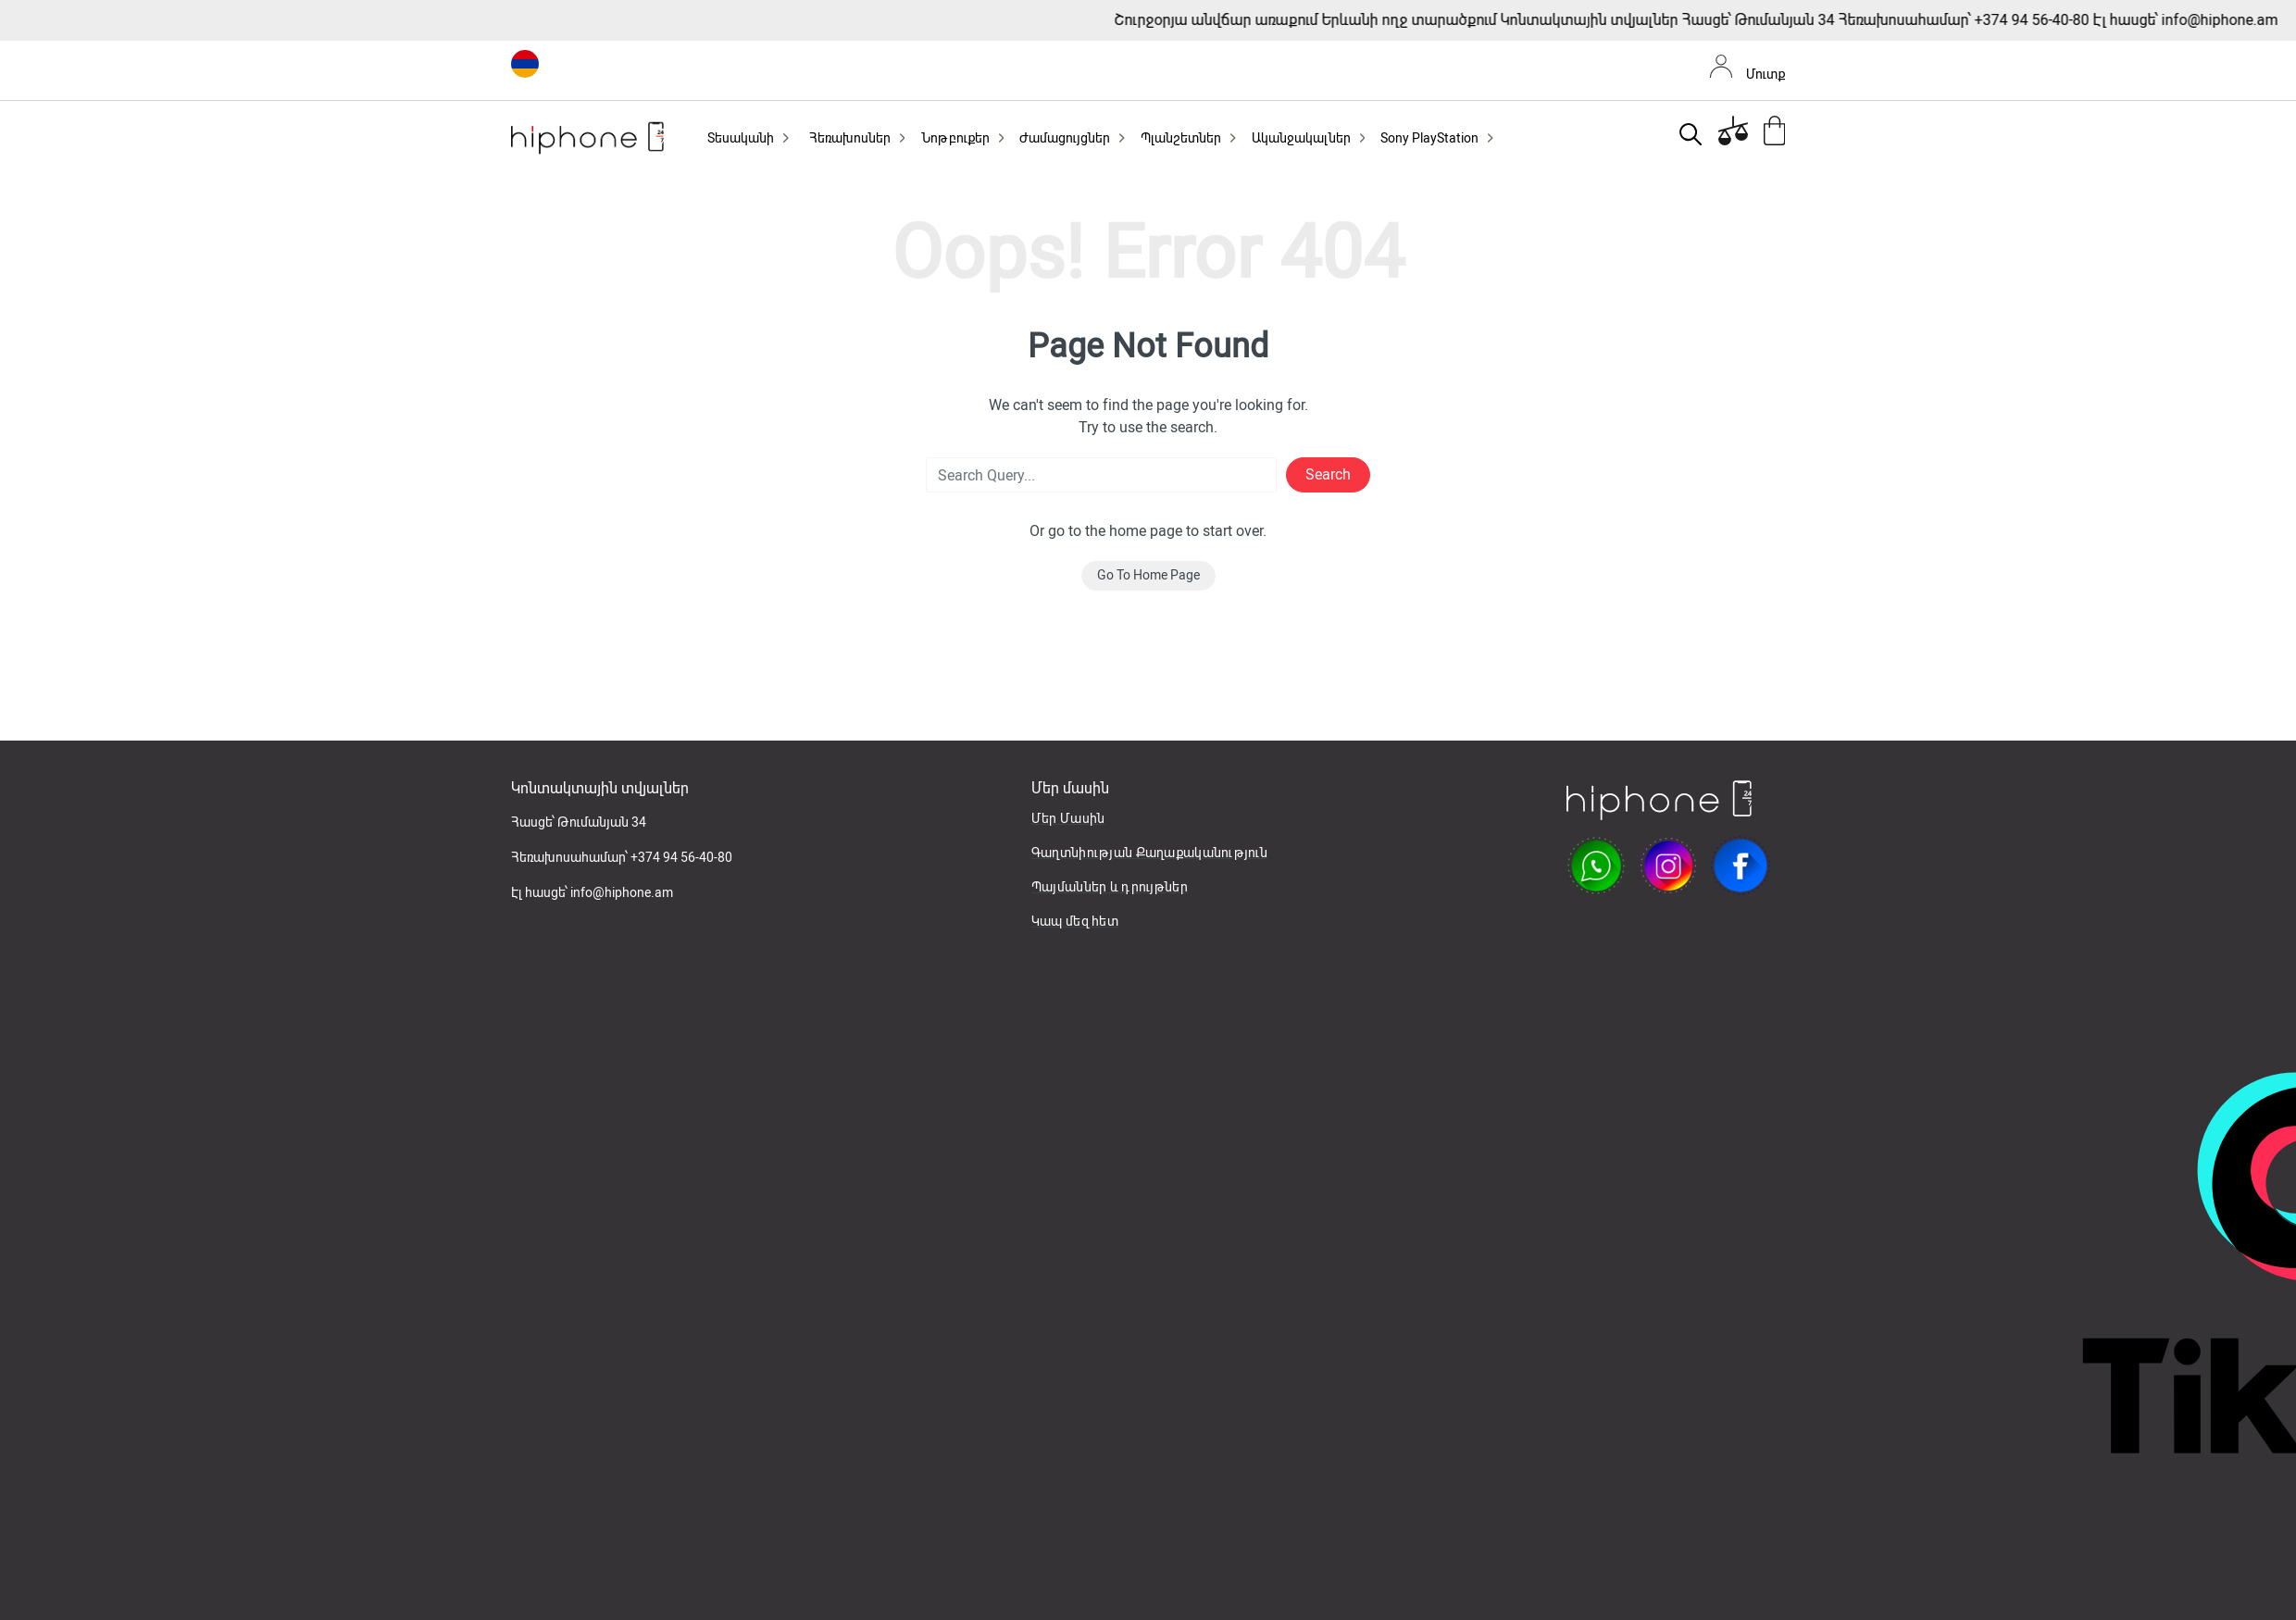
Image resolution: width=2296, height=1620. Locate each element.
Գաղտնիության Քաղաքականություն (1149, 852)
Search (1328, 474)
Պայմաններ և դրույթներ (1109, 886)
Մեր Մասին (1068, 818)
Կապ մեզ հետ (1074, 921)
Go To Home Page (1148, 574)
